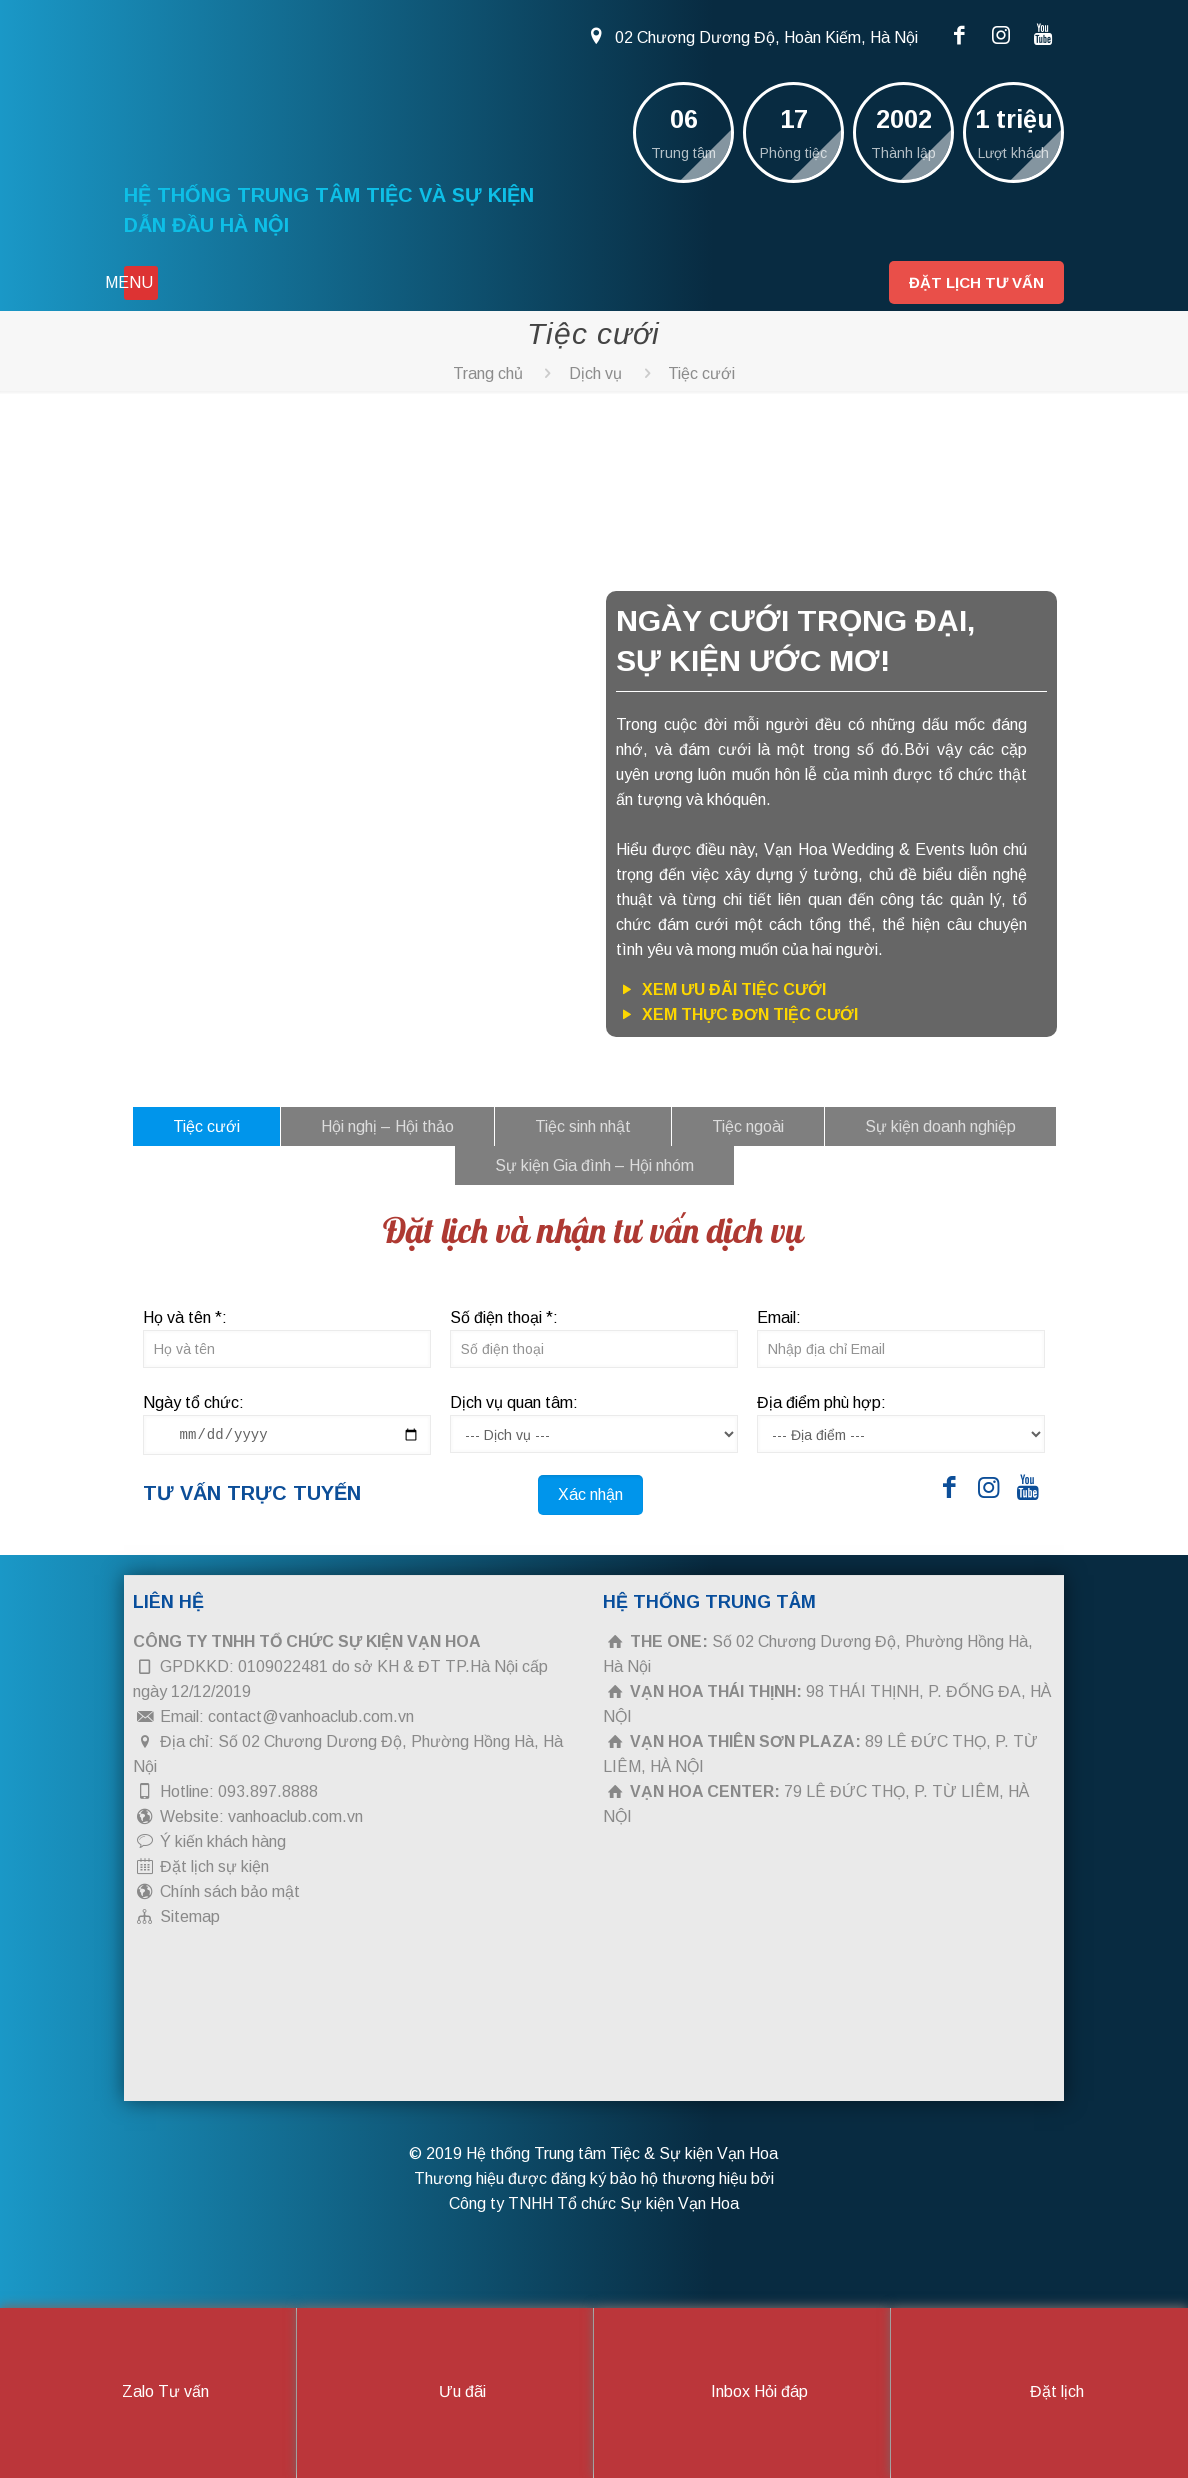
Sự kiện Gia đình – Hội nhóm (594, 1165)
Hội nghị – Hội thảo (387, 1126)
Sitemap (190, 1916)
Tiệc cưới (701, 373)
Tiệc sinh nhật (583, 1126)
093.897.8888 (268, 1791)
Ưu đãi (445, 2393)
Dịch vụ (595, 373)
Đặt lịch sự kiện (214, 1866)
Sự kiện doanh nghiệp (940, 1126)
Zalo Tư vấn (148, 2393)
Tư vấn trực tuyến (252, 1493)
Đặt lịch (1040, 2393)
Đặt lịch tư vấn (976, 282)
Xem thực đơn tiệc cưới (737, 1014)
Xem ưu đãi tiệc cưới (721, 989)
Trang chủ (488, 373)
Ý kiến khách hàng (223, 1841)
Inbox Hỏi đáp (742, 2393)
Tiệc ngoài (748, 1126)
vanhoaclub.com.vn (295, 1816)
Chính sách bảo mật (230, 1891)
